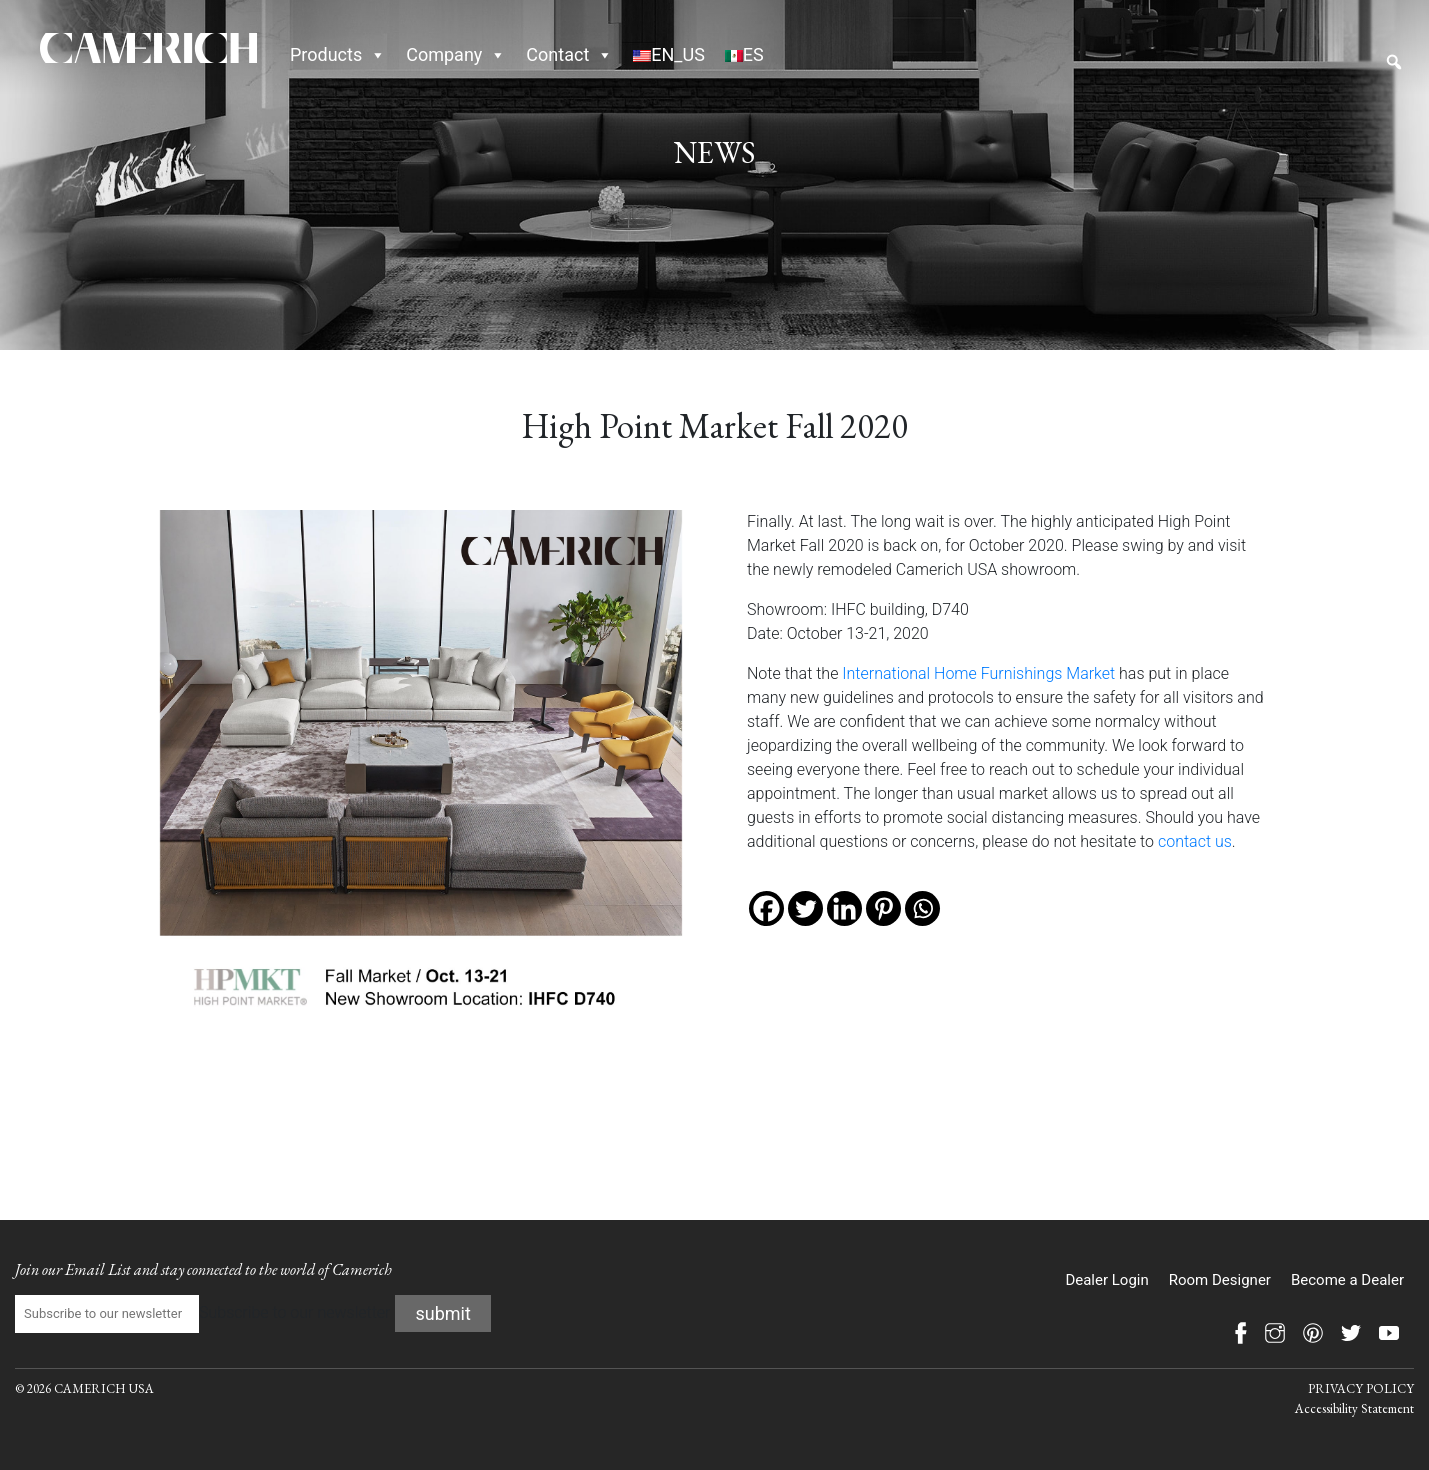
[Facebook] (766, 908)
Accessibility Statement (1354, 1408)
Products (338, 54)
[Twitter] (805, 908)
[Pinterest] (883, 908)
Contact (569, 54)
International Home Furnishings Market (978, 673)
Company (456, 54)
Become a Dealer (1347, 1280)
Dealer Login (1106, 1280)
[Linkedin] (844, 908)
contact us (1195, 841)
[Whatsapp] (922, 908)
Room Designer (1220, 1280)
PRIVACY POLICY (1361, 1388)
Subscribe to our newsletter (202, 1314)
